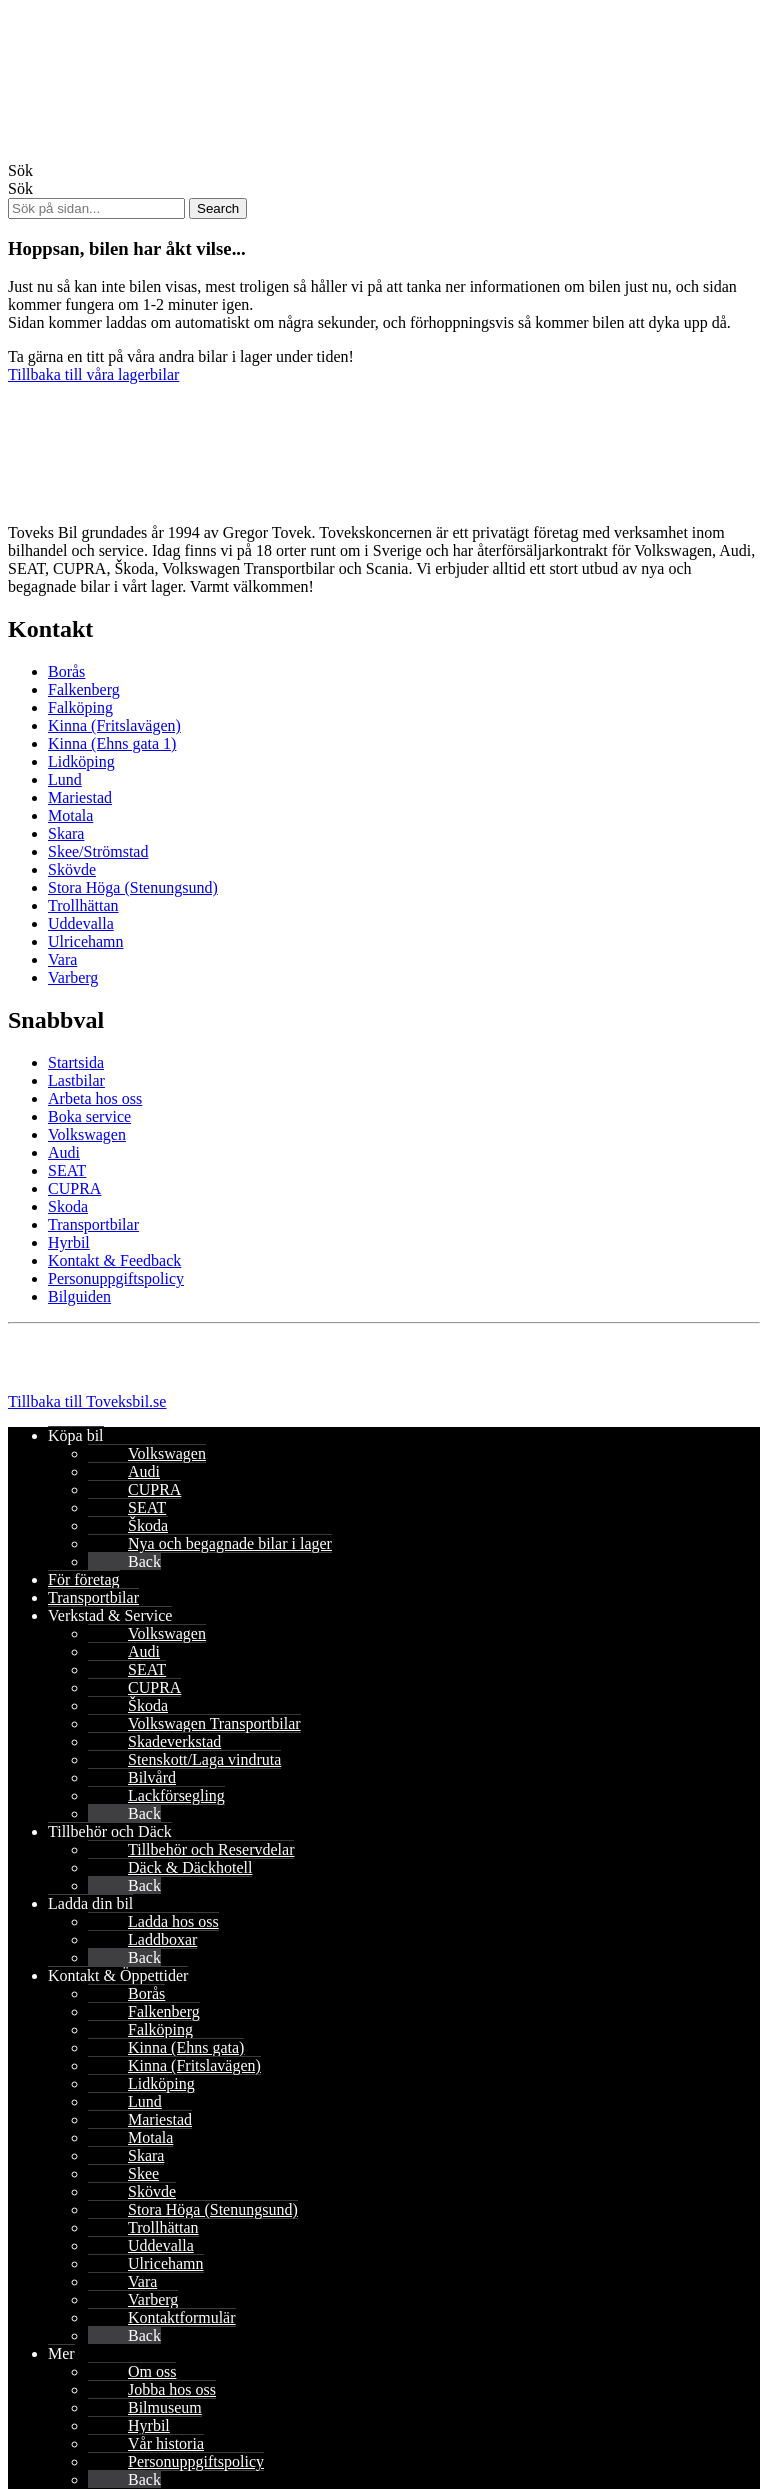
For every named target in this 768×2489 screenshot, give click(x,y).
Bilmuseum (165, 2407)
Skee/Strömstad (98, 851)
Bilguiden (79, 1296)
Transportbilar (93, 1224)
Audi (64, 1152)
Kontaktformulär (182, 2317)
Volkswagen (87, 1134)
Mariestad (80, 797)
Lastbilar (76, 1080)
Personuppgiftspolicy (116, 1278)
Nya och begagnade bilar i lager (230, 1543)
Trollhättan (83, 905)
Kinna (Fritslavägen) (114, 725)
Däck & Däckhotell (190, 1867)
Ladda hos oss (173, 1921)
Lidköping (81, 761)
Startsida (76, 1062)
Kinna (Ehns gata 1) (112, 743)
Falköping (80, 707)
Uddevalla (81, 923)
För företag (84, 1579)
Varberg (73, 977)
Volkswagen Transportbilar (214, 1723)
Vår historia (166, 2443)
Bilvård (152, 1777)
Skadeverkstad (174, 1741)
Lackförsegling (176, 1795)
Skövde (72, 869)
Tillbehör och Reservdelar (211, 1849)
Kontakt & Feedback (114, 1260)
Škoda (148, 1525)
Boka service (89, 1116)
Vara (62, 959)
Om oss (152, 2371)
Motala (70, 815)
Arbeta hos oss (95, 1098)
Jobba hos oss (172, 2389)
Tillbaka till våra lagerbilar (93, 374)
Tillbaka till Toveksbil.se (87, 1401)
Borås (66, 671)
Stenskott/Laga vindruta (204, 1759)
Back (144, 1561)
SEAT (67, 1170)
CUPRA (74, 1188)
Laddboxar (162, 1939)
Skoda (68, 1206)
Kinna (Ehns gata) (186, 2047)
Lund (65, 779)
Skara (66, 833)
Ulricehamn (86, 941)
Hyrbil (69, 1242)
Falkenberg (84, 689)
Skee (143, 2173)
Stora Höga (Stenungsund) (133, 887)
